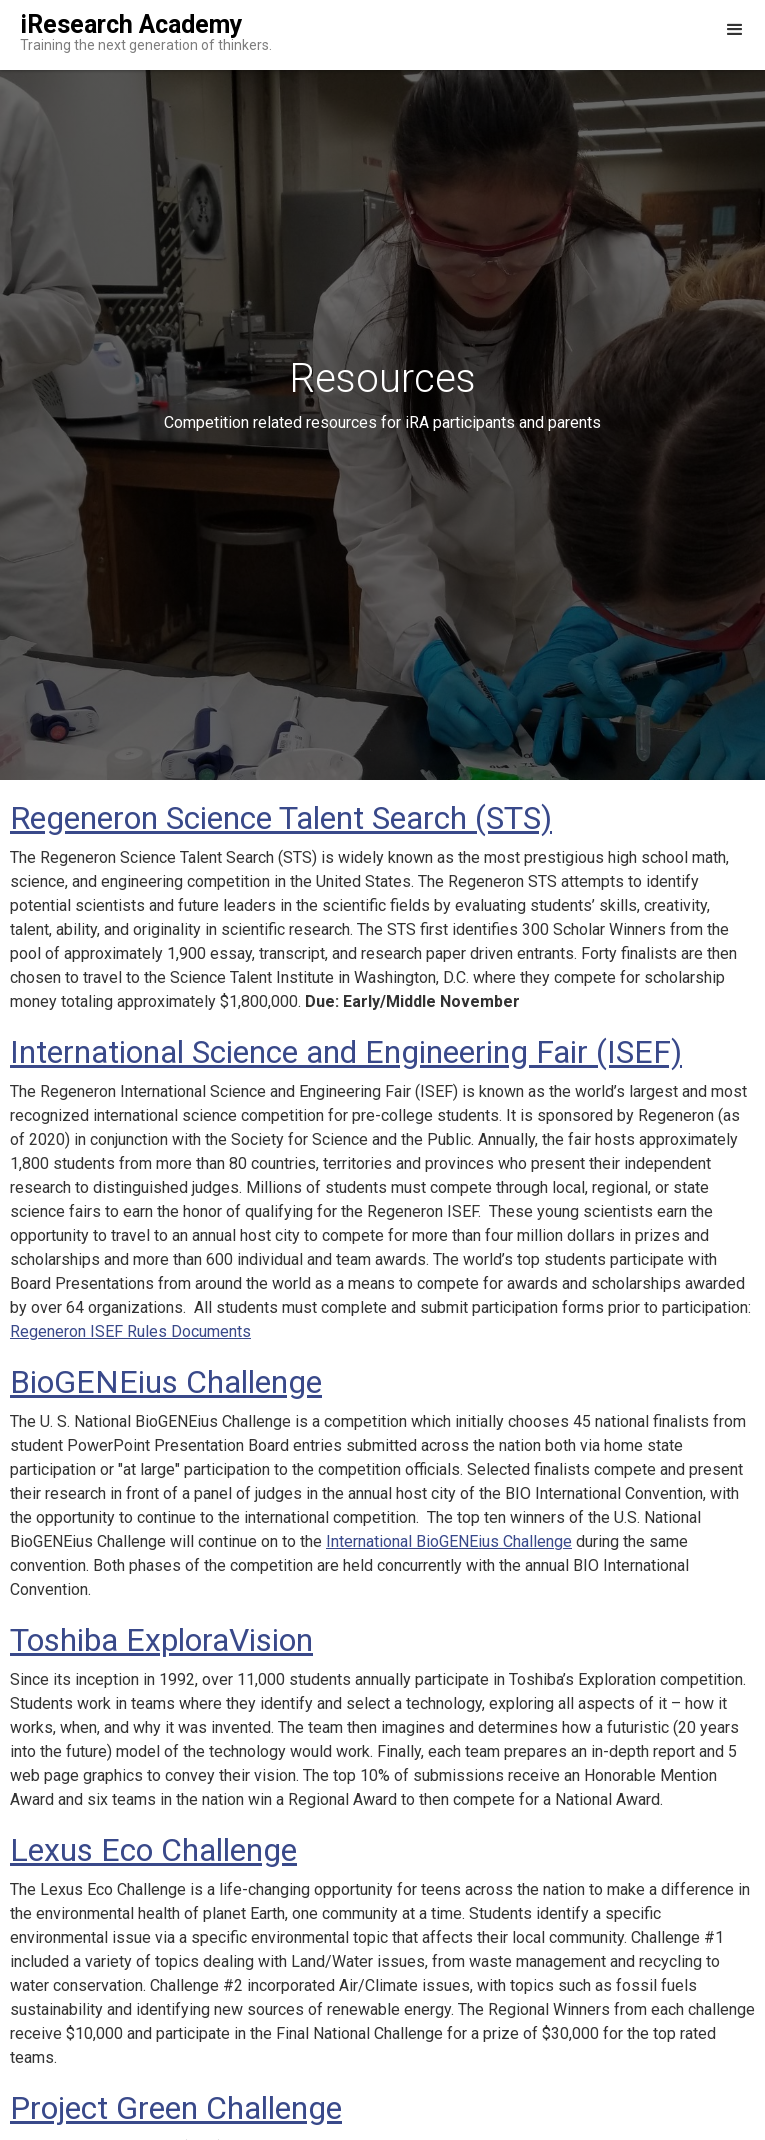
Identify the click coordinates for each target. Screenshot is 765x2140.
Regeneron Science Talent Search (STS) (281, 818)
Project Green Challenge (176, 2108)
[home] (136, 35)
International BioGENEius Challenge (449, 1541)
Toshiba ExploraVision (161, 1640)
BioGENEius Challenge (166, 1382)
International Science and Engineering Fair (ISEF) (346, 1052)
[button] (735, 35)
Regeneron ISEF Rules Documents (130, 1331)
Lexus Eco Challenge (153, 1850)
